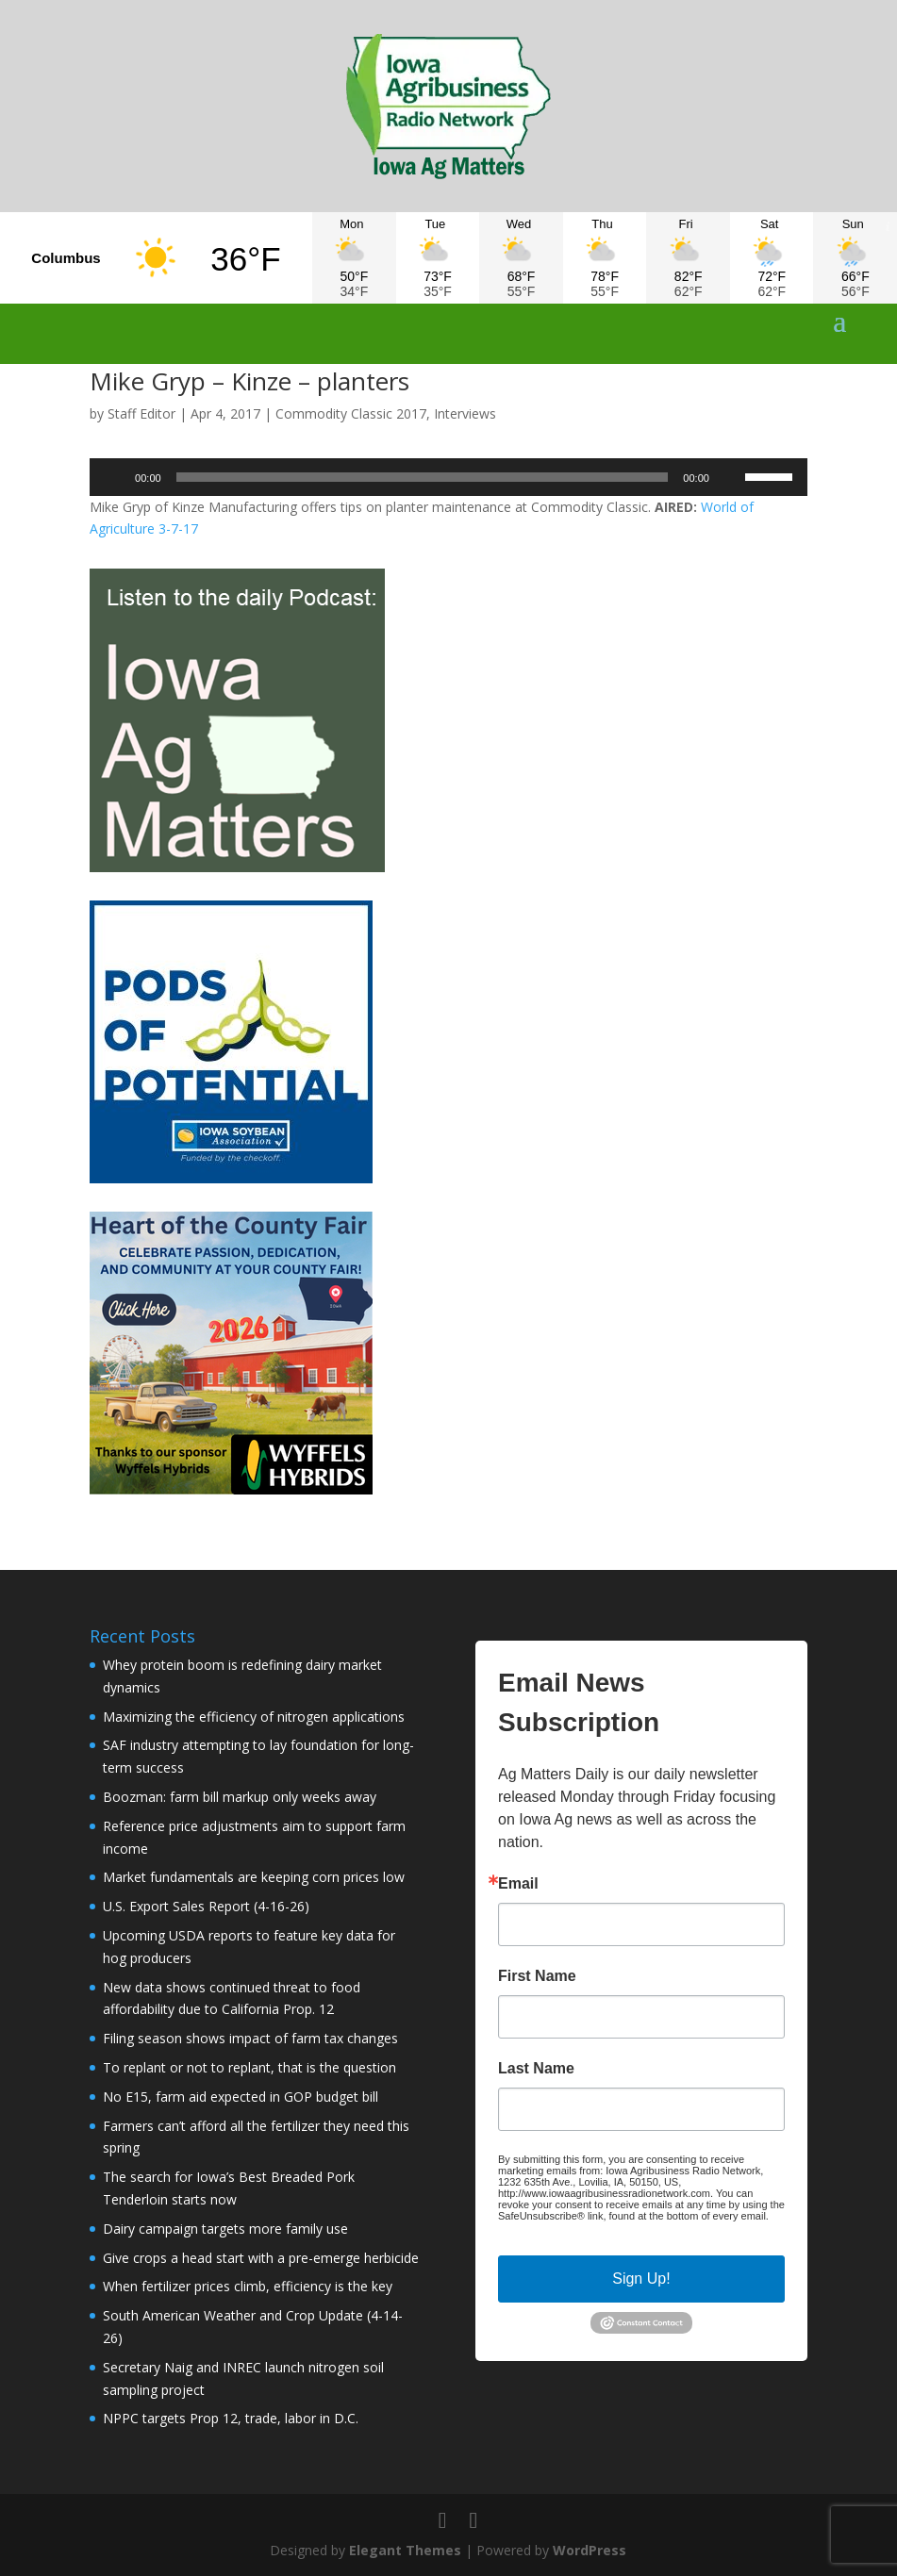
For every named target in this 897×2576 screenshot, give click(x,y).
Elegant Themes (405, 2550)
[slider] (422, 477)
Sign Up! (641, 2279)
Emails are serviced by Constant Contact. (593, 2227)
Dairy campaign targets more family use (225, 2228)
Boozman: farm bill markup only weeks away (239, 1797)
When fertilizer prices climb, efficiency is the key (247, 2286)
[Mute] (730, 477)
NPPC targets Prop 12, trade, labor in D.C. (230, 2418)
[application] (448, 477)
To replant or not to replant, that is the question (249, 2067)
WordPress (589, 2550)
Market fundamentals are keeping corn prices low (254, 1877)
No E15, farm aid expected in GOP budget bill (240, 2096)
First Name (537, 1976)
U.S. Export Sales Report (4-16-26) (206, 1906)
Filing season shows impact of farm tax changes (250, 2038)
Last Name (536, 2068)
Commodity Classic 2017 (350, 413)
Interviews (465, 413)
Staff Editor (141, 413)
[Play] (114, 477)
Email (518, 1883)
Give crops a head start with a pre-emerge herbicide (261, 2258)
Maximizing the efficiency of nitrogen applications (254, 1717)
